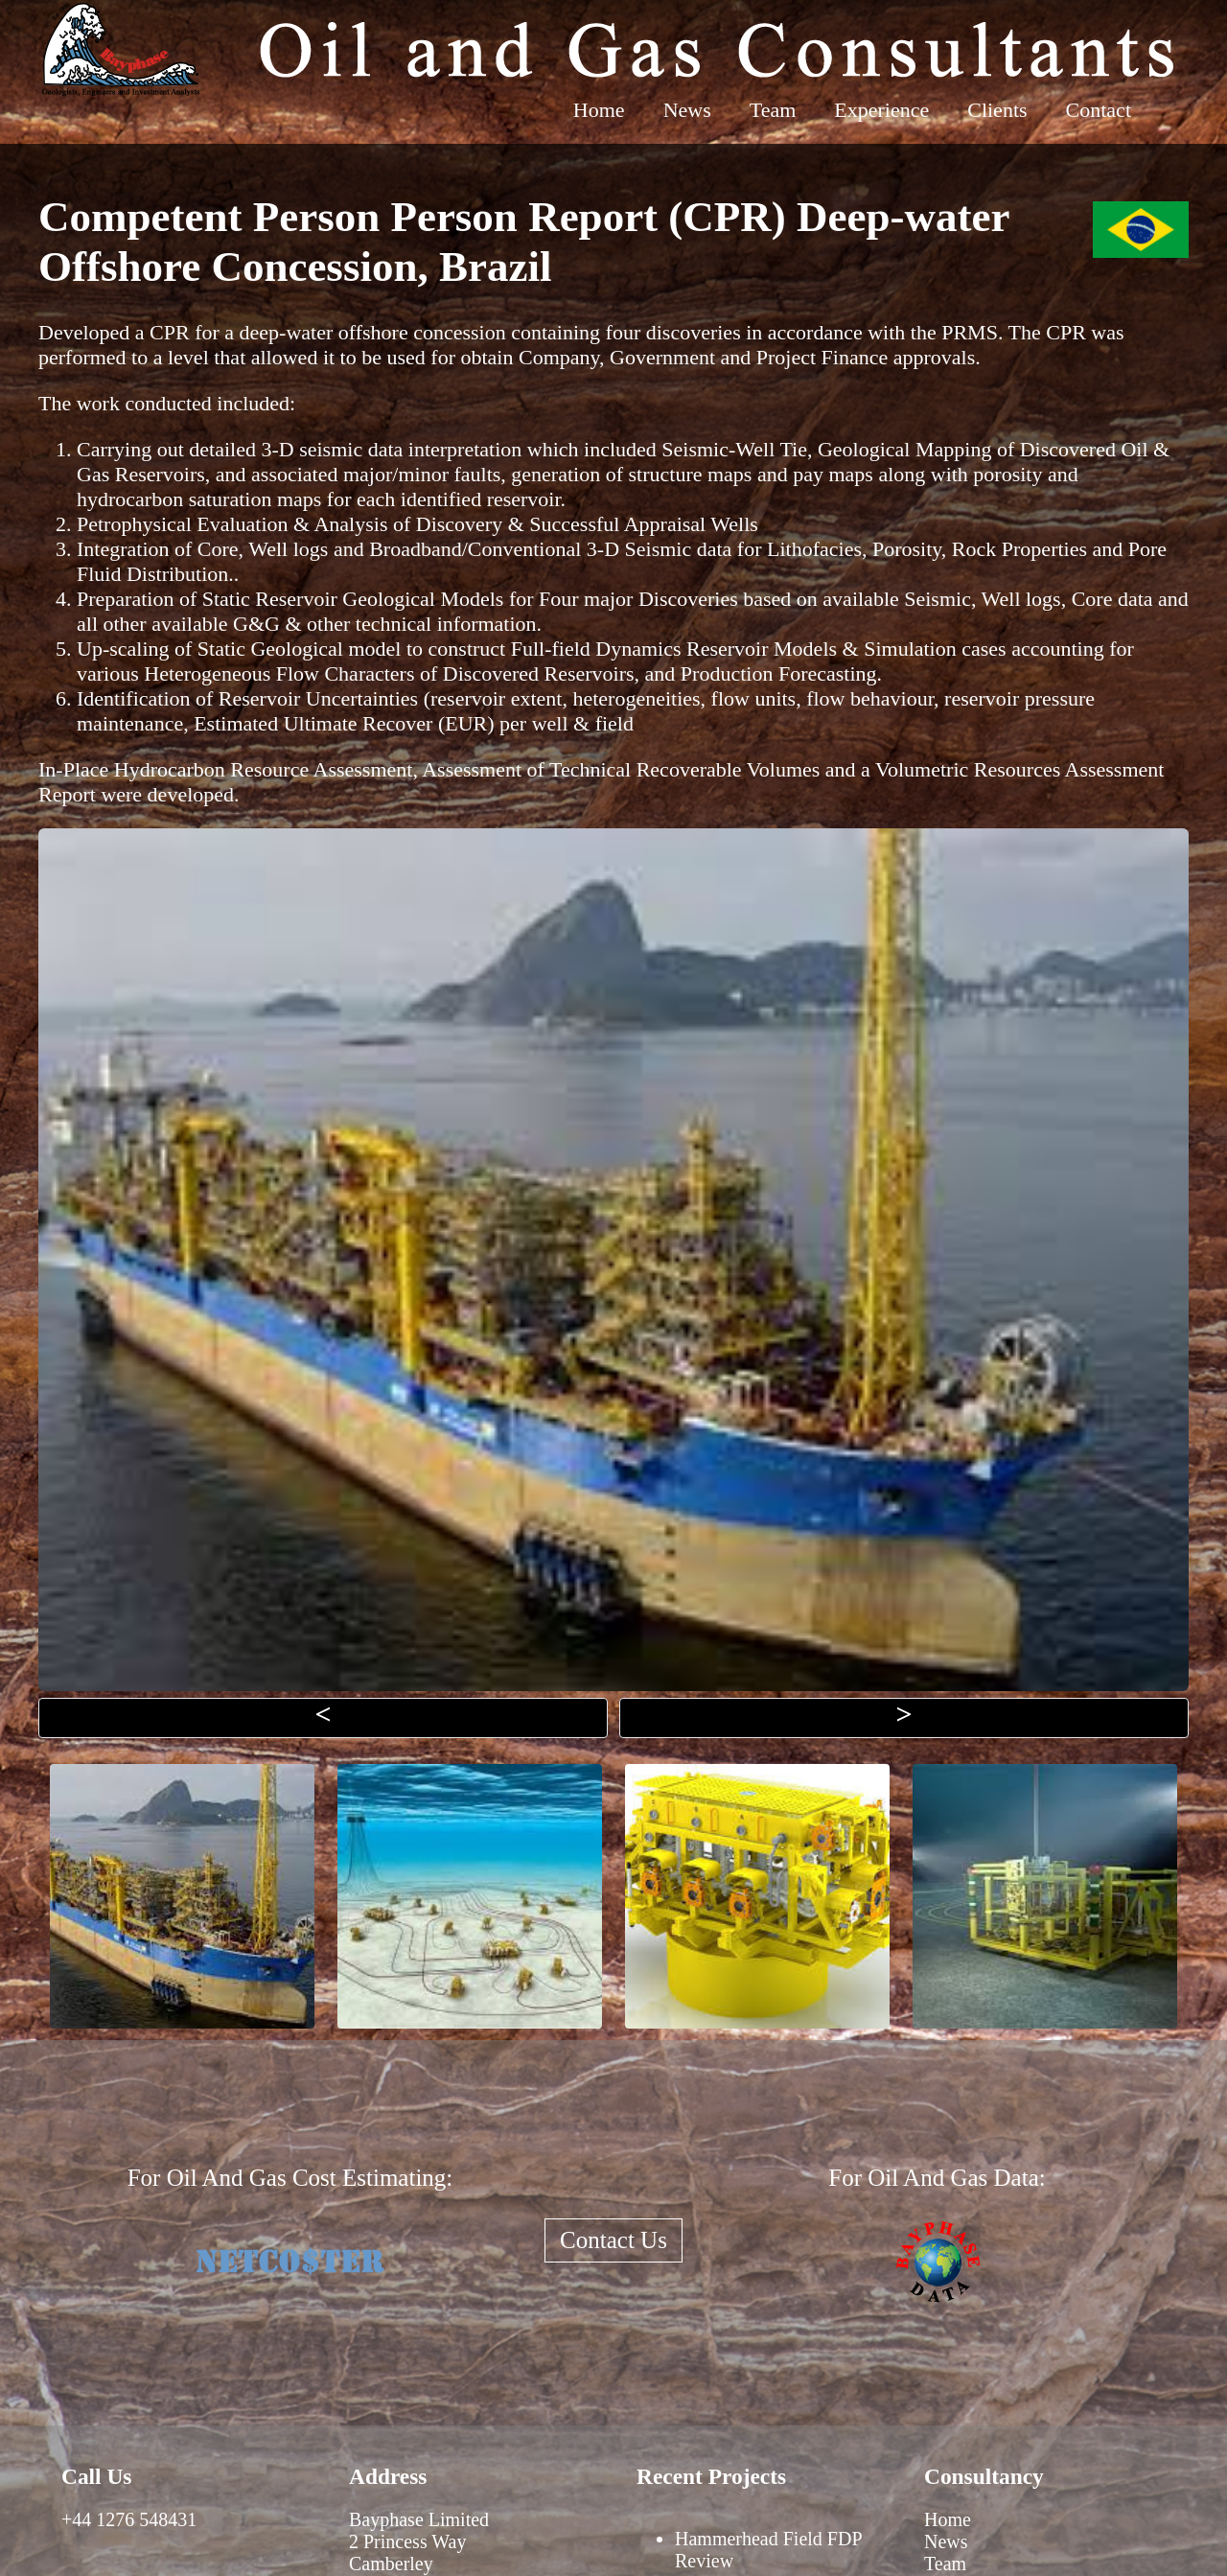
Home (599, 110)
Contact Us (613, 2240)
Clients (997, 110)
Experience (881, 110)
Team (773, 110)
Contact (1098, 110)
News (687, 110)
